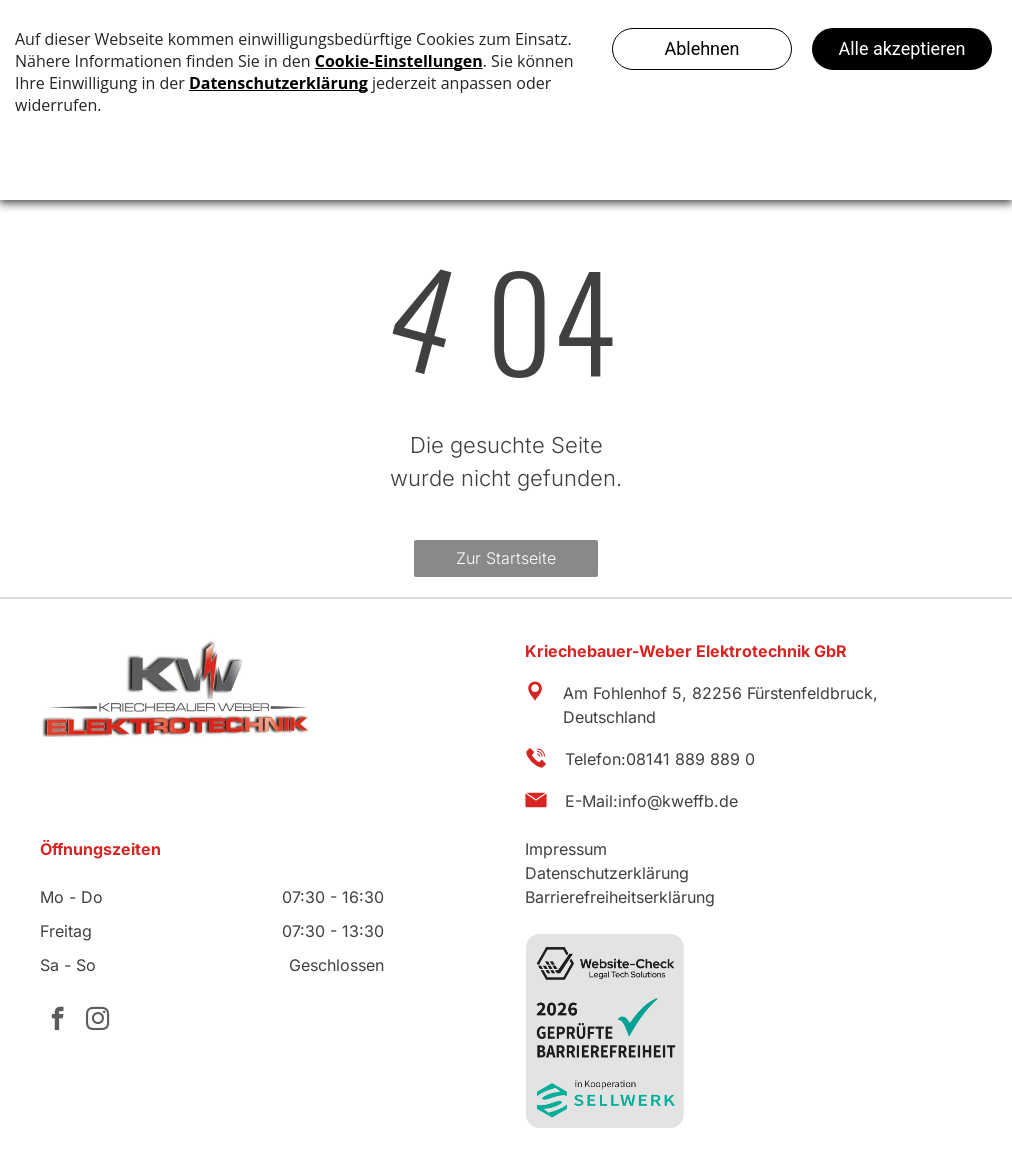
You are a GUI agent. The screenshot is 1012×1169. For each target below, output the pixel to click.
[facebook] (57, 1021)
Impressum (566, 849)
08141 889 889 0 (690, 759)
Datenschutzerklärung (607, 873)
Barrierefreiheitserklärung (620, 897)
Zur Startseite (506, 558)
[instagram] (97, 1021)
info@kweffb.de (678, 801)
